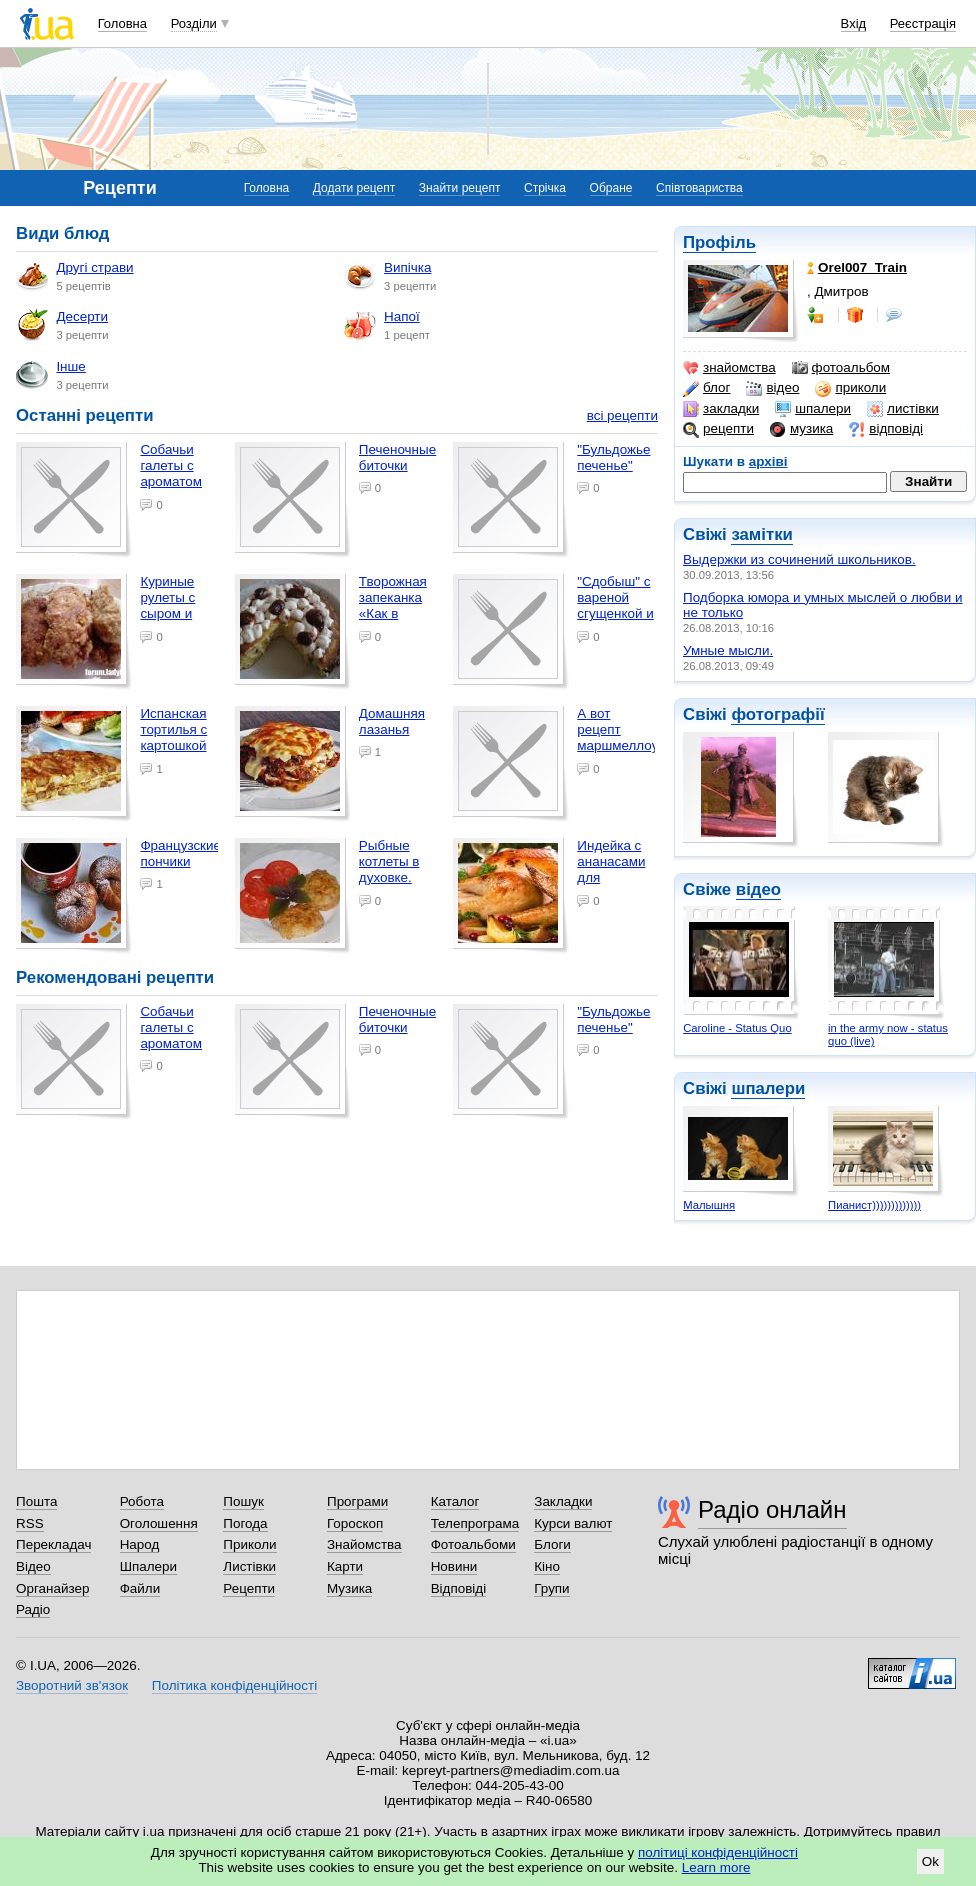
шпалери (813, 409)
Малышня (709, 1205)
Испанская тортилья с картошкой (173, 729)
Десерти (62, 325)
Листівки (249, 1566)
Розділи (194, 23)
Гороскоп (355, 1523)
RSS (30, 1523)
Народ (140, 1544)
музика (801, 429)
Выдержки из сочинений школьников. (799, 559)
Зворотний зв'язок (72, 1685)
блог (706, 388)
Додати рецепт (354, 188)
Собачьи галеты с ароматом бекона (171, 473)
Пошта (36, 1501)
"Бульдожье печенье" (613, 457)
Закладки (563, 1501)
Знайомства (364, 1544)
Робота (142, 1501)
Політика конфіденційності (234, 1685)
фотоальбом (841, 368)
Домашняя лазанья (392, 721)
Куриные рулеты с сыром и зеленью (167, 605)
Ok (930, 1861)
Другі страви (74, 276)
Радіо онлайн (772, 1509)
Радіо (33, 1609)
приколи (850, 388)
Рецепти (249, 1588)
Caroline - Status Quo (737, 1028)
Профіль (719, 242)
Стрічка (545, 188)
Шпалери (148, 1566)
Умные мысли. (728, 650)
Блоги (552, 1544)
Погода (245, 1523)
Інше (50, 375)
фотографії (777, 714)
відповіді (886, 429)
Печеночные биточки (397, 457)
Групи (551, 1588)
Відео (33, 1566)
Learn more (716, 1867)
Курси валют (573, 1523)
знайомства (729, 368)
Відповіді (459, 1588)
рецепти (718, 429)
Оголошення (159, 1523)
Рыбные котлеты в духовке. (389, 861)
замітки (762, 534)
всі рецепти (622, 415)
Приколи (249, 1544)
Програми (357, 1501)
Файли (140, 1588)
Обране (611, 188)
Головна (122, 23)
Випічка (387, 276)
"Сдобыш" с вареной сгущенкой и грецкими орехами (615, 614)
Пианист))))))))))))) (874, 1205)
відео (772, 388)
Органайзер (52, 1588)
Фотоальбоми (473, 1544)
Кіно (547, 1566)
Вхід (854, 23)
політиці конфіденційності (718, 1852)
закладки (721, 409)
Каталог (455, 1501)
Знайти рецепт (460, 188)
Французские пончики (180, 853)
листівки (903, 409)
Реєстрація (923, 23)
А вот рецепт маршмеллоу (617, 729)
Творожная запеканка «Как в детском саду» (393, 614)
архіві (768, 461)
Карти (345, 1566)
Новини (454, 1566)
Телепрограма (475, 1523)
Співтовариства (699, 188)
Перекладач (53, 1544)
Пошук (243, 1501)
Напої (382, 325)
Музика (349, 1588)
